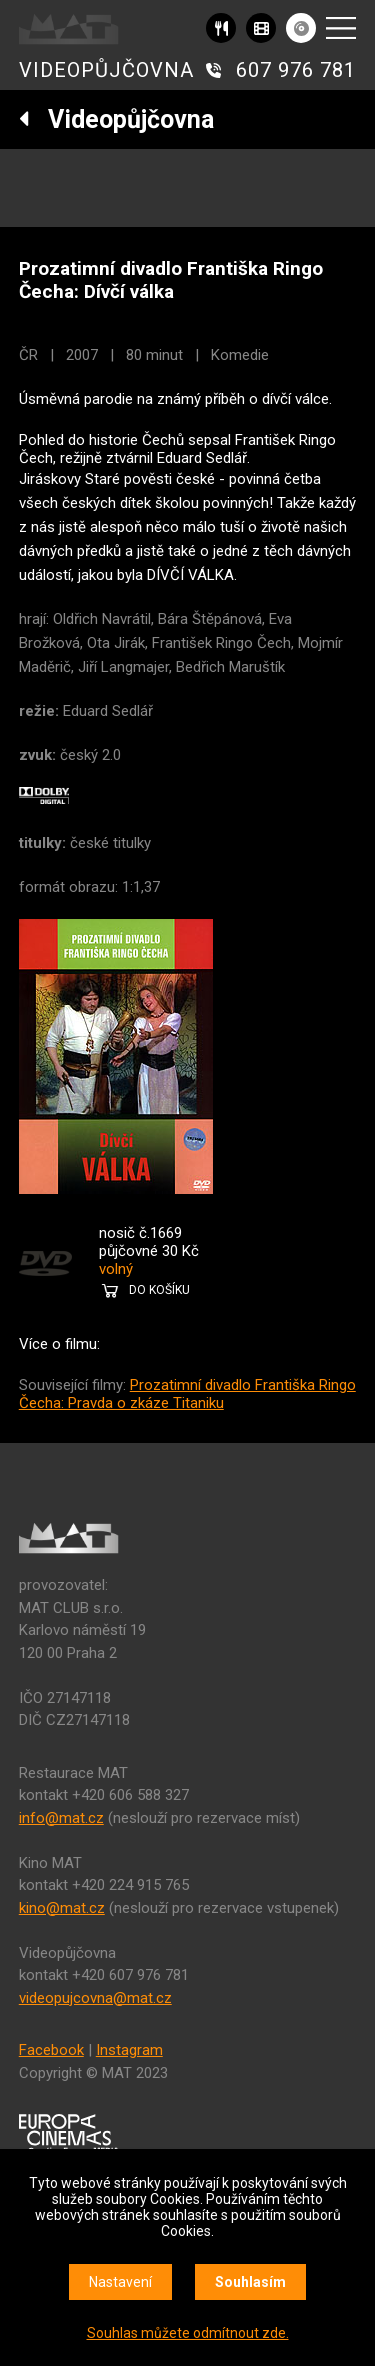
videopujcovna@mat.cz (95, 1998)
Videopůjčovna (116, 119)
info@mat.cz (61, 1818)
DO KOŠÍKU (159, 1290)
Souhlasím (250, 2282)
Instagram (129, 2050)
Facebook (51, 2050)
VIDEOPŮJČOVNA (106, 70)
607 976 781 (296, 70)
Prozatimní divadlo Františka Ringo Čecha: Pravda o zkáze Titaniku (187, 1394)
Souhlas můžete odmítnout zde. (188, 2333)
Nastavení (120, 2282)
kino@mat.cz (62, 1908)
